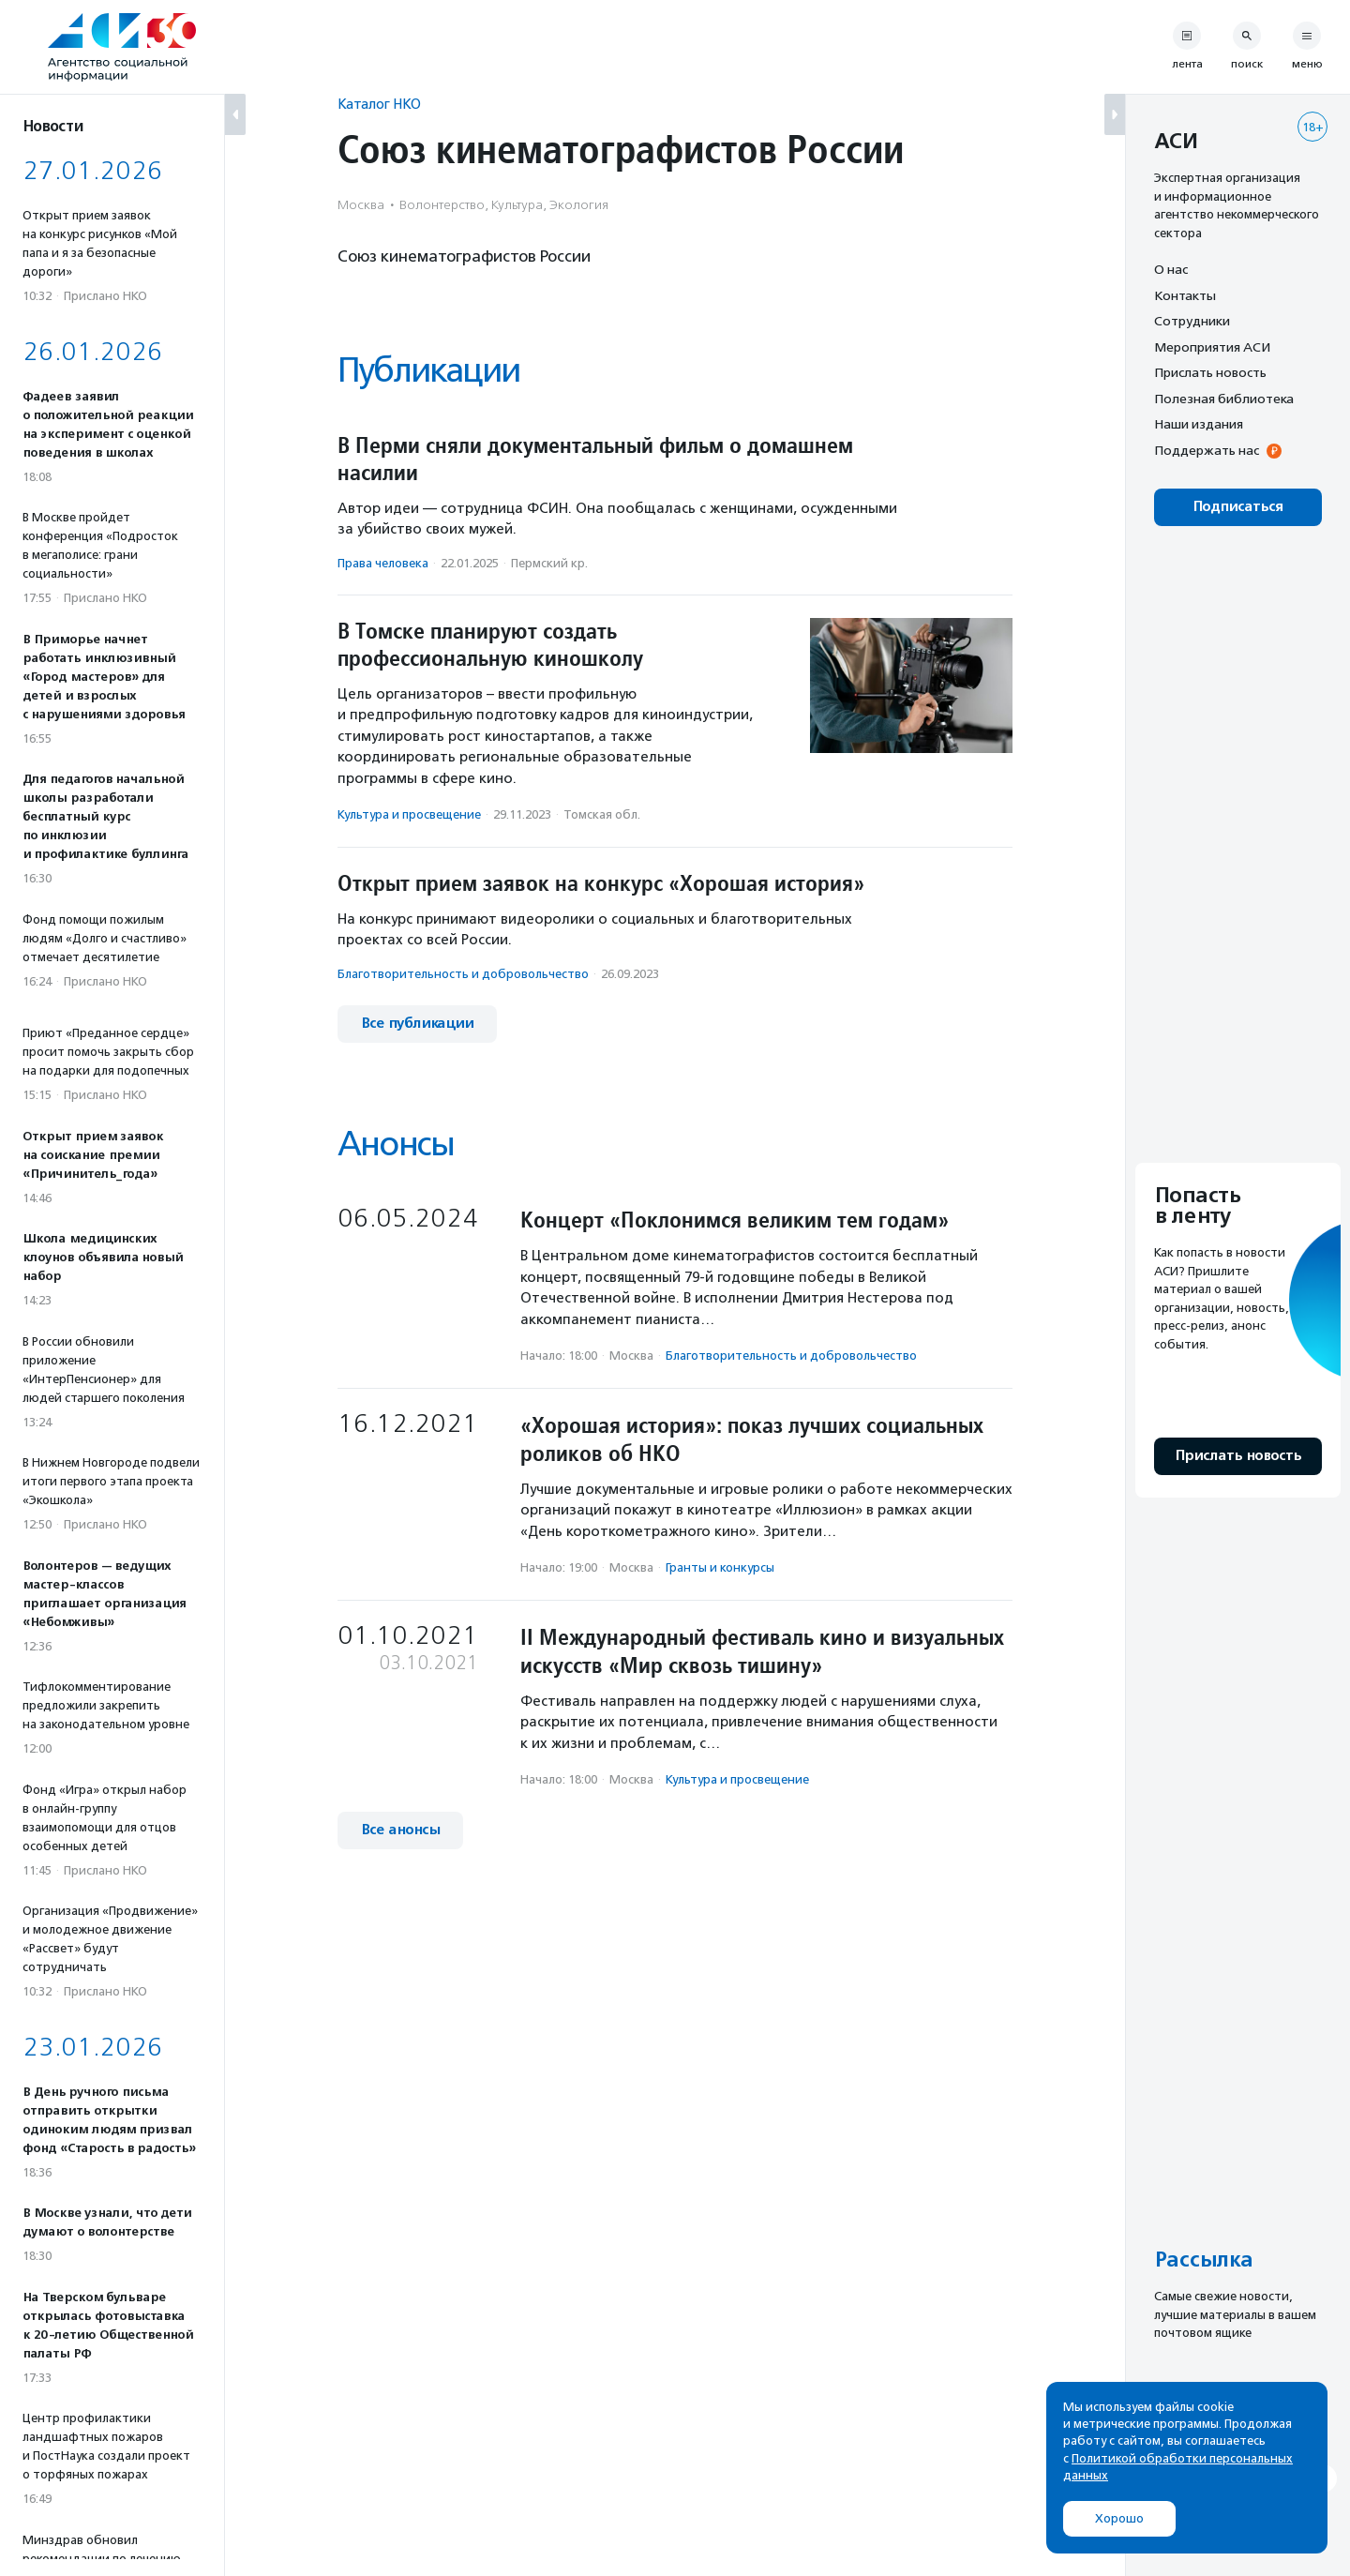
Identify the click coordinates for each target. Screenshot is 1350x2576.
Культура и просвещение (409, 814)
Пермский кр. (549, 563)
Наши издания (1198, 423)
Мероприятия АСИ (1212, 346)
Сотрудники (1192, 320)
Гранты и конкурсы (720, 1567)
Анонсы (396, 1143)
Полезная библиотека (1224, 398)
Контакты (1185, 295)
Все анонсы (400, 1830)
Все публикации (417, 1023)
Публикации (428, 370)
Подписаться (1237, 507)
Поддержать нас (1206, 450)
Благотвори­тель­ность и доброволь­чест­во (463, 974)
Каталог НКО (379, 104)
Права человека (383, 563)
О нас (1171, 269)
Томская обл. (601, 814)
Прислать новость (1210, 372)
